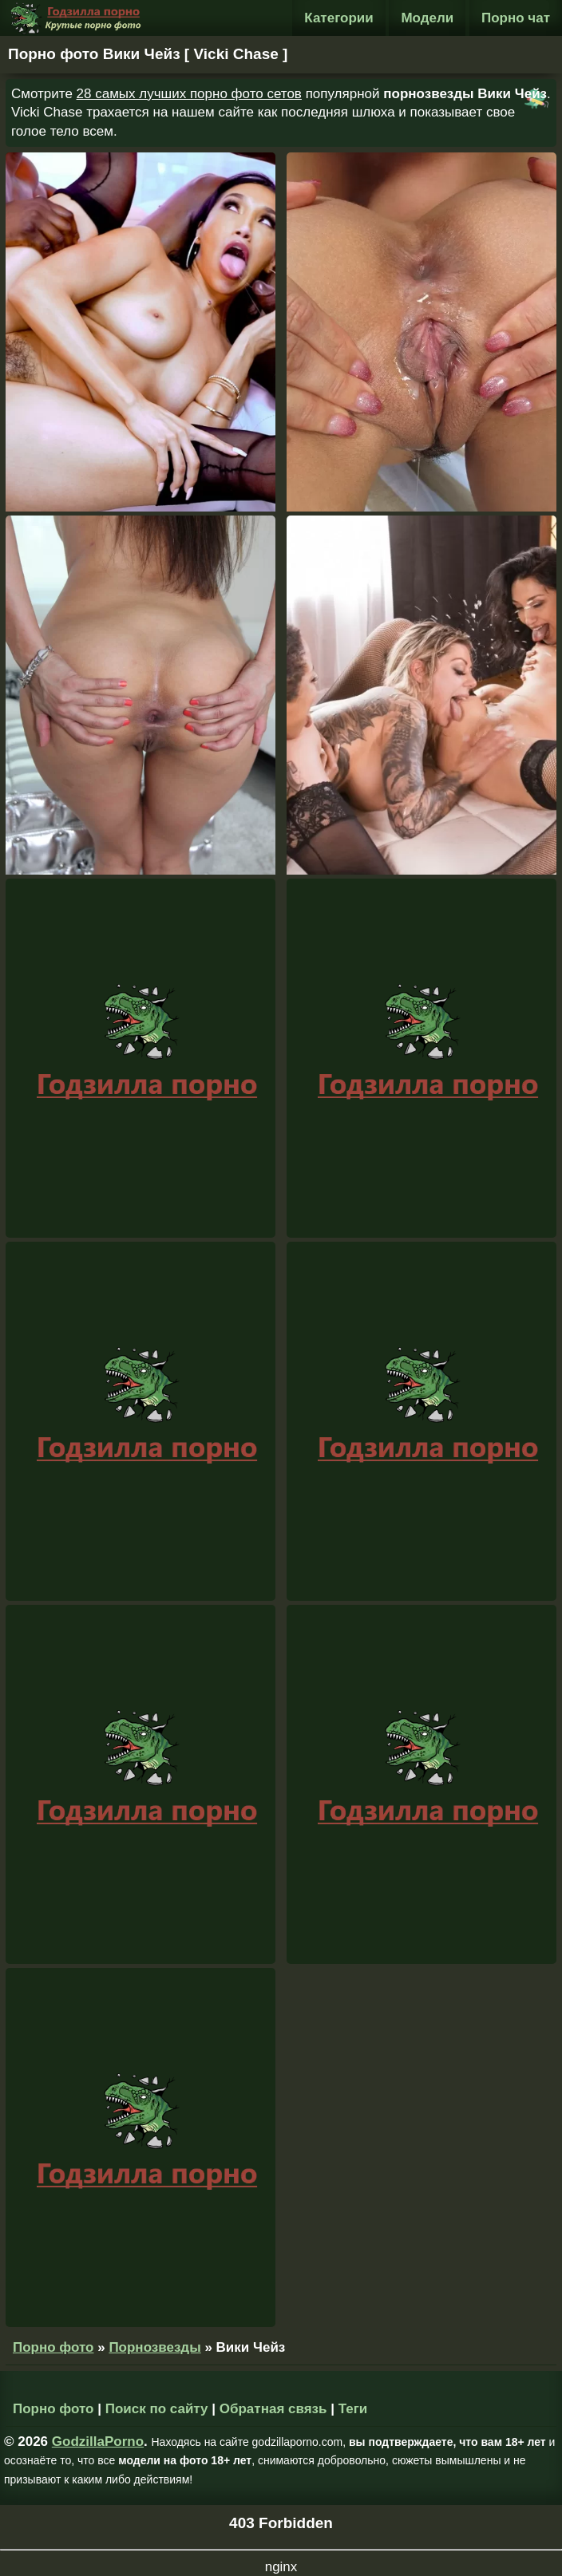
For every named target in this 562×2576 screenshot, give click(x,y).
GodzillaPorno (98, 2441)
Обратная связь (273, 2408)
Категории (338, 18)
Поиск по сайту (156, 2408)
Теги (353, 2408)
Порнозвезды (154, 2347)
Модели (427, 18)
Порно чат (515, 18)
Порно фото (53, 2347)
